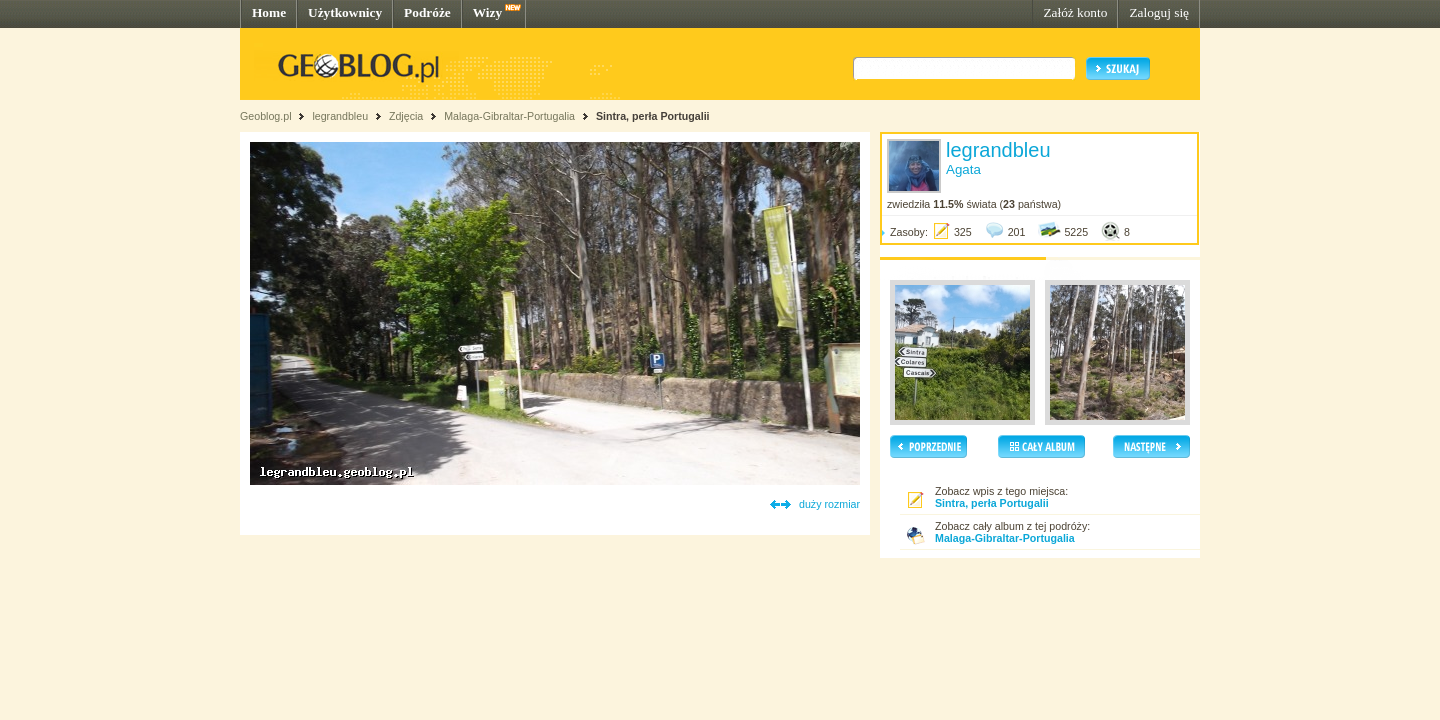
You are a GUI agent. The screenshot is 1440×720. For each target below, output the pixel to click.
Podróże (427, 12)
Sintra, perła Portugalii (653, 116)
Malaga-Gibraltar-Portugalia (509, 116)
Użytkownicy (345, 12)
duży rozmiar (829, 504)
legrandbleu (340, 116)
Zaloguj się (1159, 12)
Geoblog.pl (266, 116)
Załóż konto (1075, 12)
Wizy (487, 12)
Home (269, 12)
